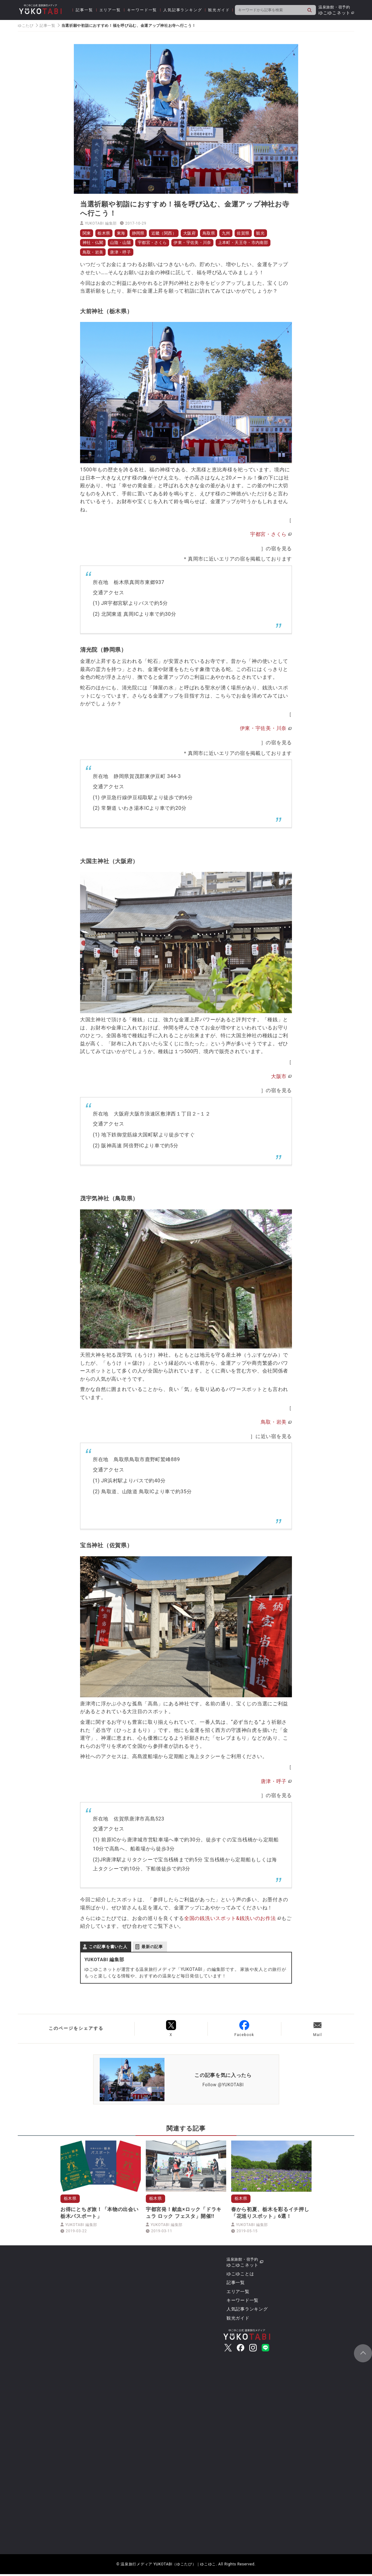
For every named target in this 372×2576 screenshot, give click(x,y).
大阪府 (198, 233)
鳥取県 (219, 233)
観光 (274, 233)
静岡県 (143, 233)
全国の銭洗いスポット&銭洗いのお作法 (230, 1919)
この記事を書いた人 (108, 1948)
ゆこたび (26, 25)
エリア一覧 (110, 10)
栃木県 (105, 233)
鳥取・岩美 (94, 253)
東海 (124, 233)
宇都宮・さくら (159, 243)
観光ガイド (219, 10)
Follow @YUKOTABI (223, 2085)
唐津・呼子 (124, 253)
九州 (237, 233)
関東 (87, 233)
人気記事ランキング (182, 10)
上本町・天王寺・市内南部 (257, 243)
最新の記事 (152, 1948)
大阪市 (279, 1078)
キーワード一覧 (142, 10)
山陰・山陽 (124, 243)
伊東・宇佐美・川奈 (202, 243)
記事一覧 (84, 10)
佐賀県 (256, 233)
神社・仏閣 (94, 243)
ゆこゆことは (240, 2275)
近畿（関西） (170, 233)
